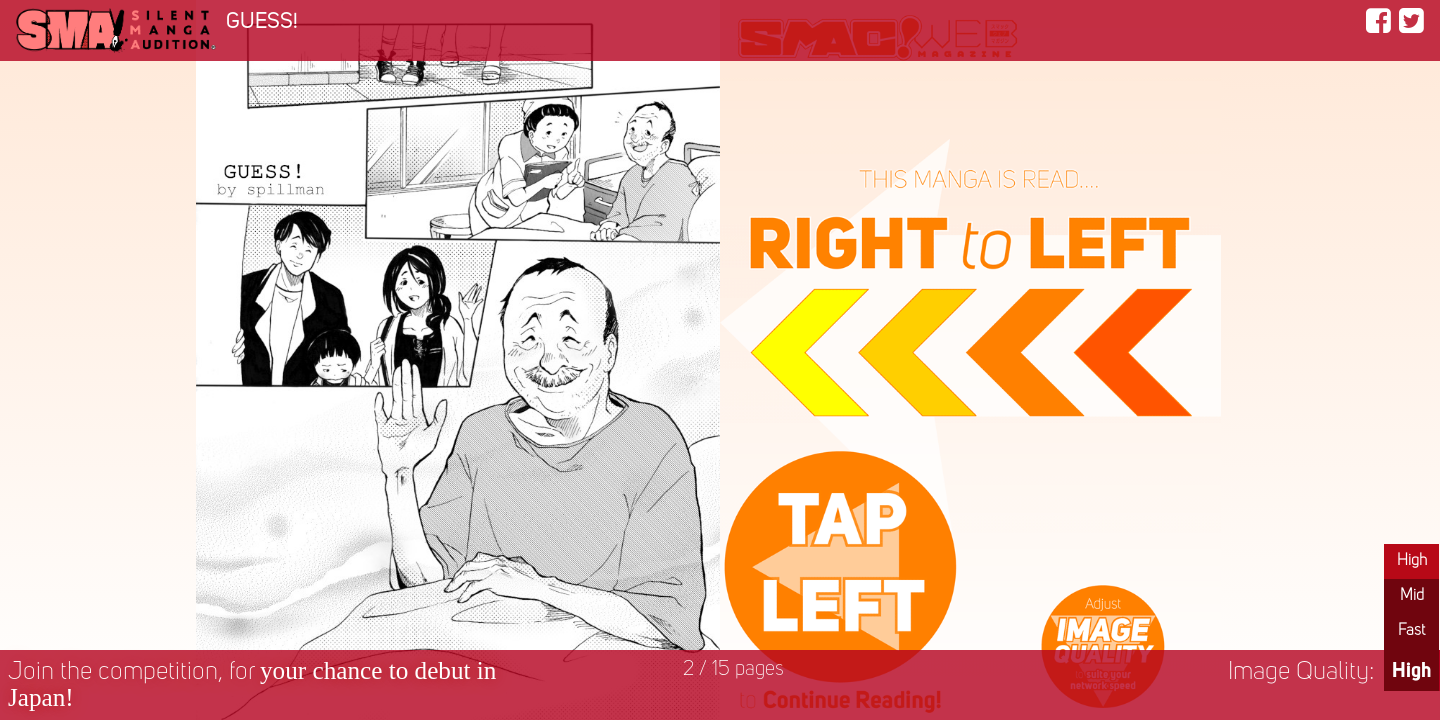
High (1412, 561)
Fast (1411, 631)
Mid (1412, 596)
